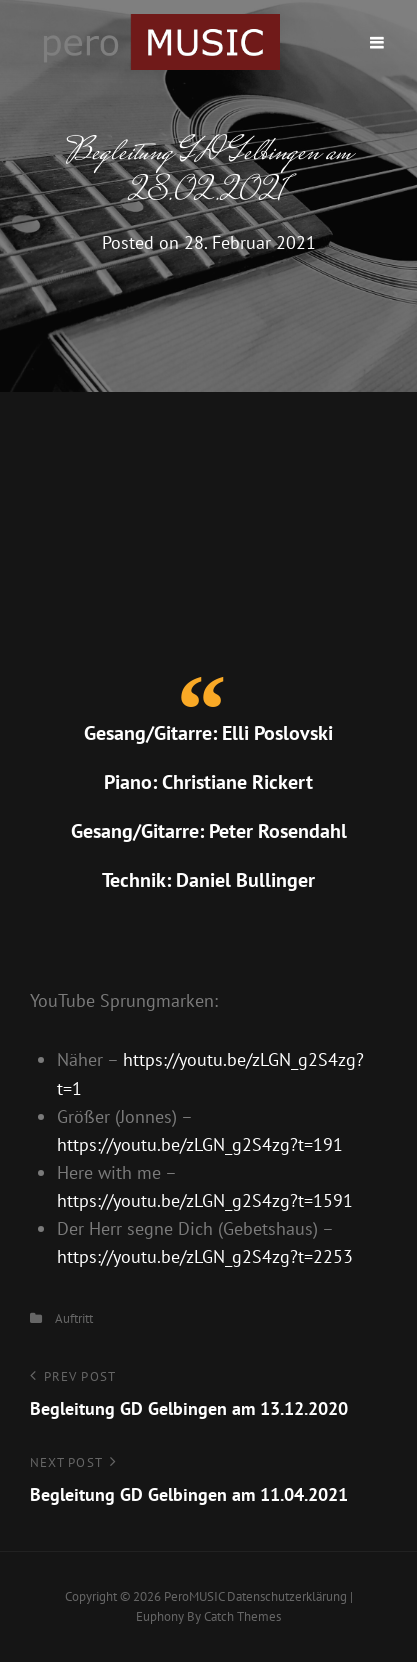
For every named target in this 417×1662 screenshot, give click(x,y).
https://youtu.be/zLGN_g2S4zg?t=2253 (205, 1256)
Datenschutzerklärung (287, 1596)
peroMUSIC (194, 1596)
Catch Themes (242, 1616)
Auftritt (74, 1318)
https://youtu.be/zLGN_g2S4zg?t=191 (200, 1144)
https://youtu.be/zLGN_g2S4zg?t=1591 (205, 1200)
